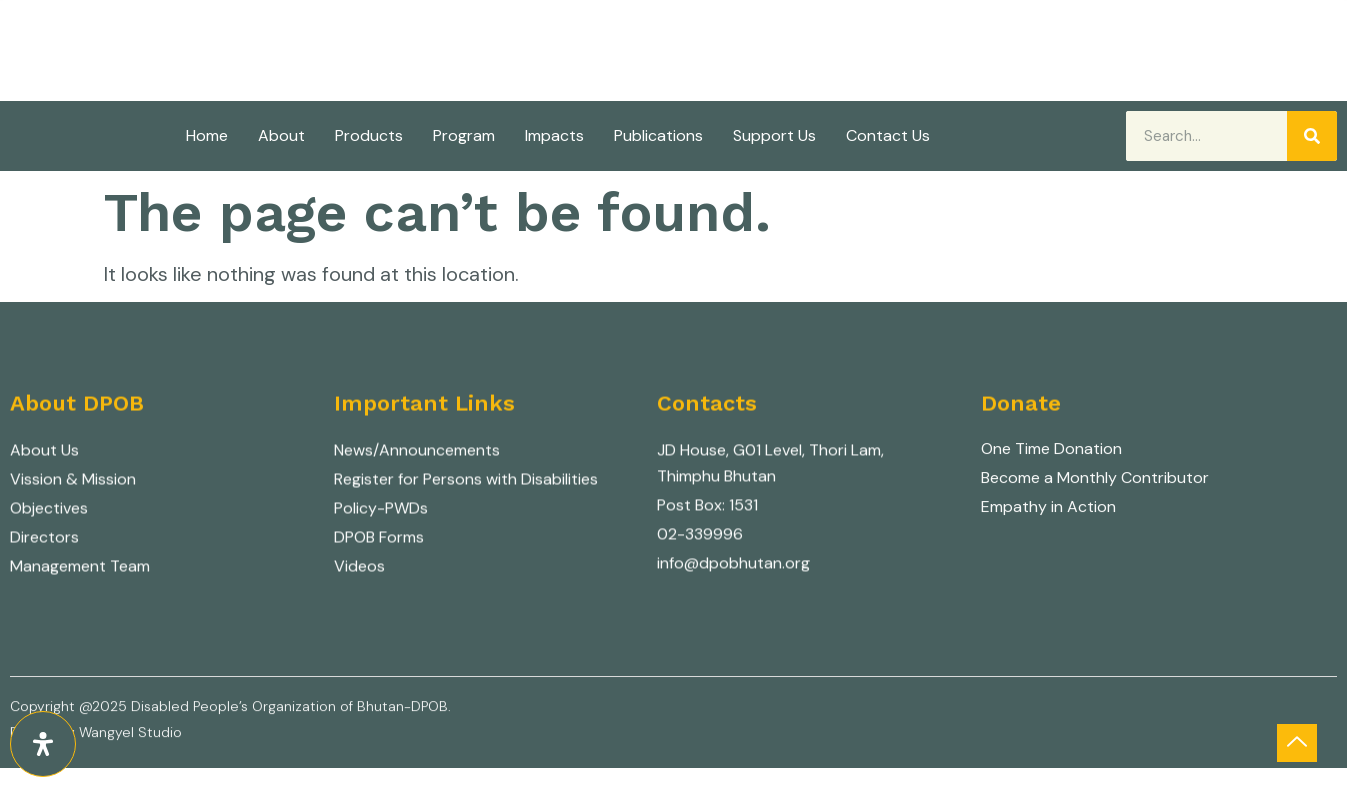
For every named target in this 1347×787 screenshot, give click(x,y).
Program (464, 135)
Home (207, 135)
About (281, 135)
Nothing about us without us (274, 52)
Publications (658, 135)
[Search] (1312, 136)
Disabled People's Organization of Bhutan (389, 22)
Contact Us (888, 135)
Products (369, 135)
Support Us (774, 135)
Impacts (554, 135)
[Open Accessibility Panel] (43, 744)
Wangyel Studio (130, 738)
